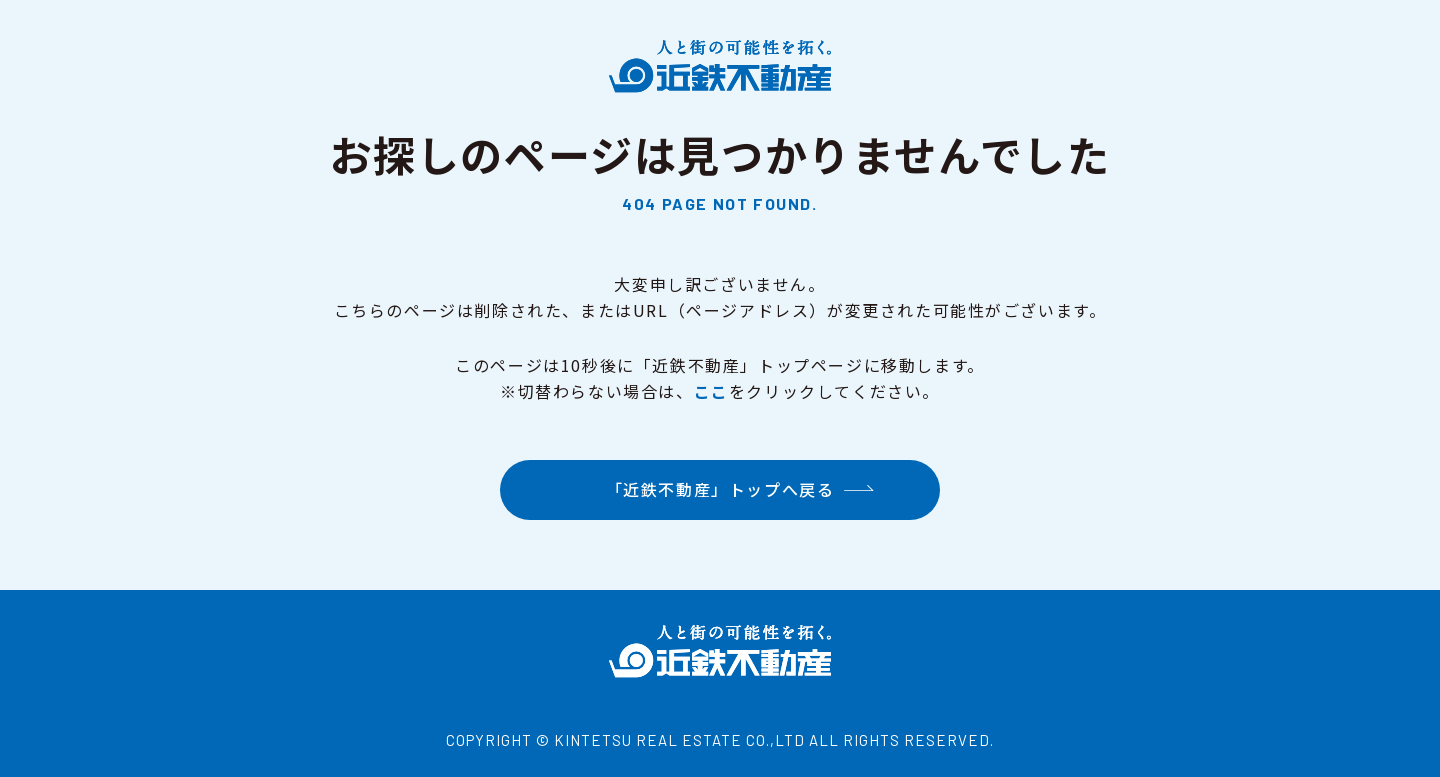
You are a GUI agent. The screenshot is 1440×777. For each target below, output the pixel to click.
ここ (711, 391)
